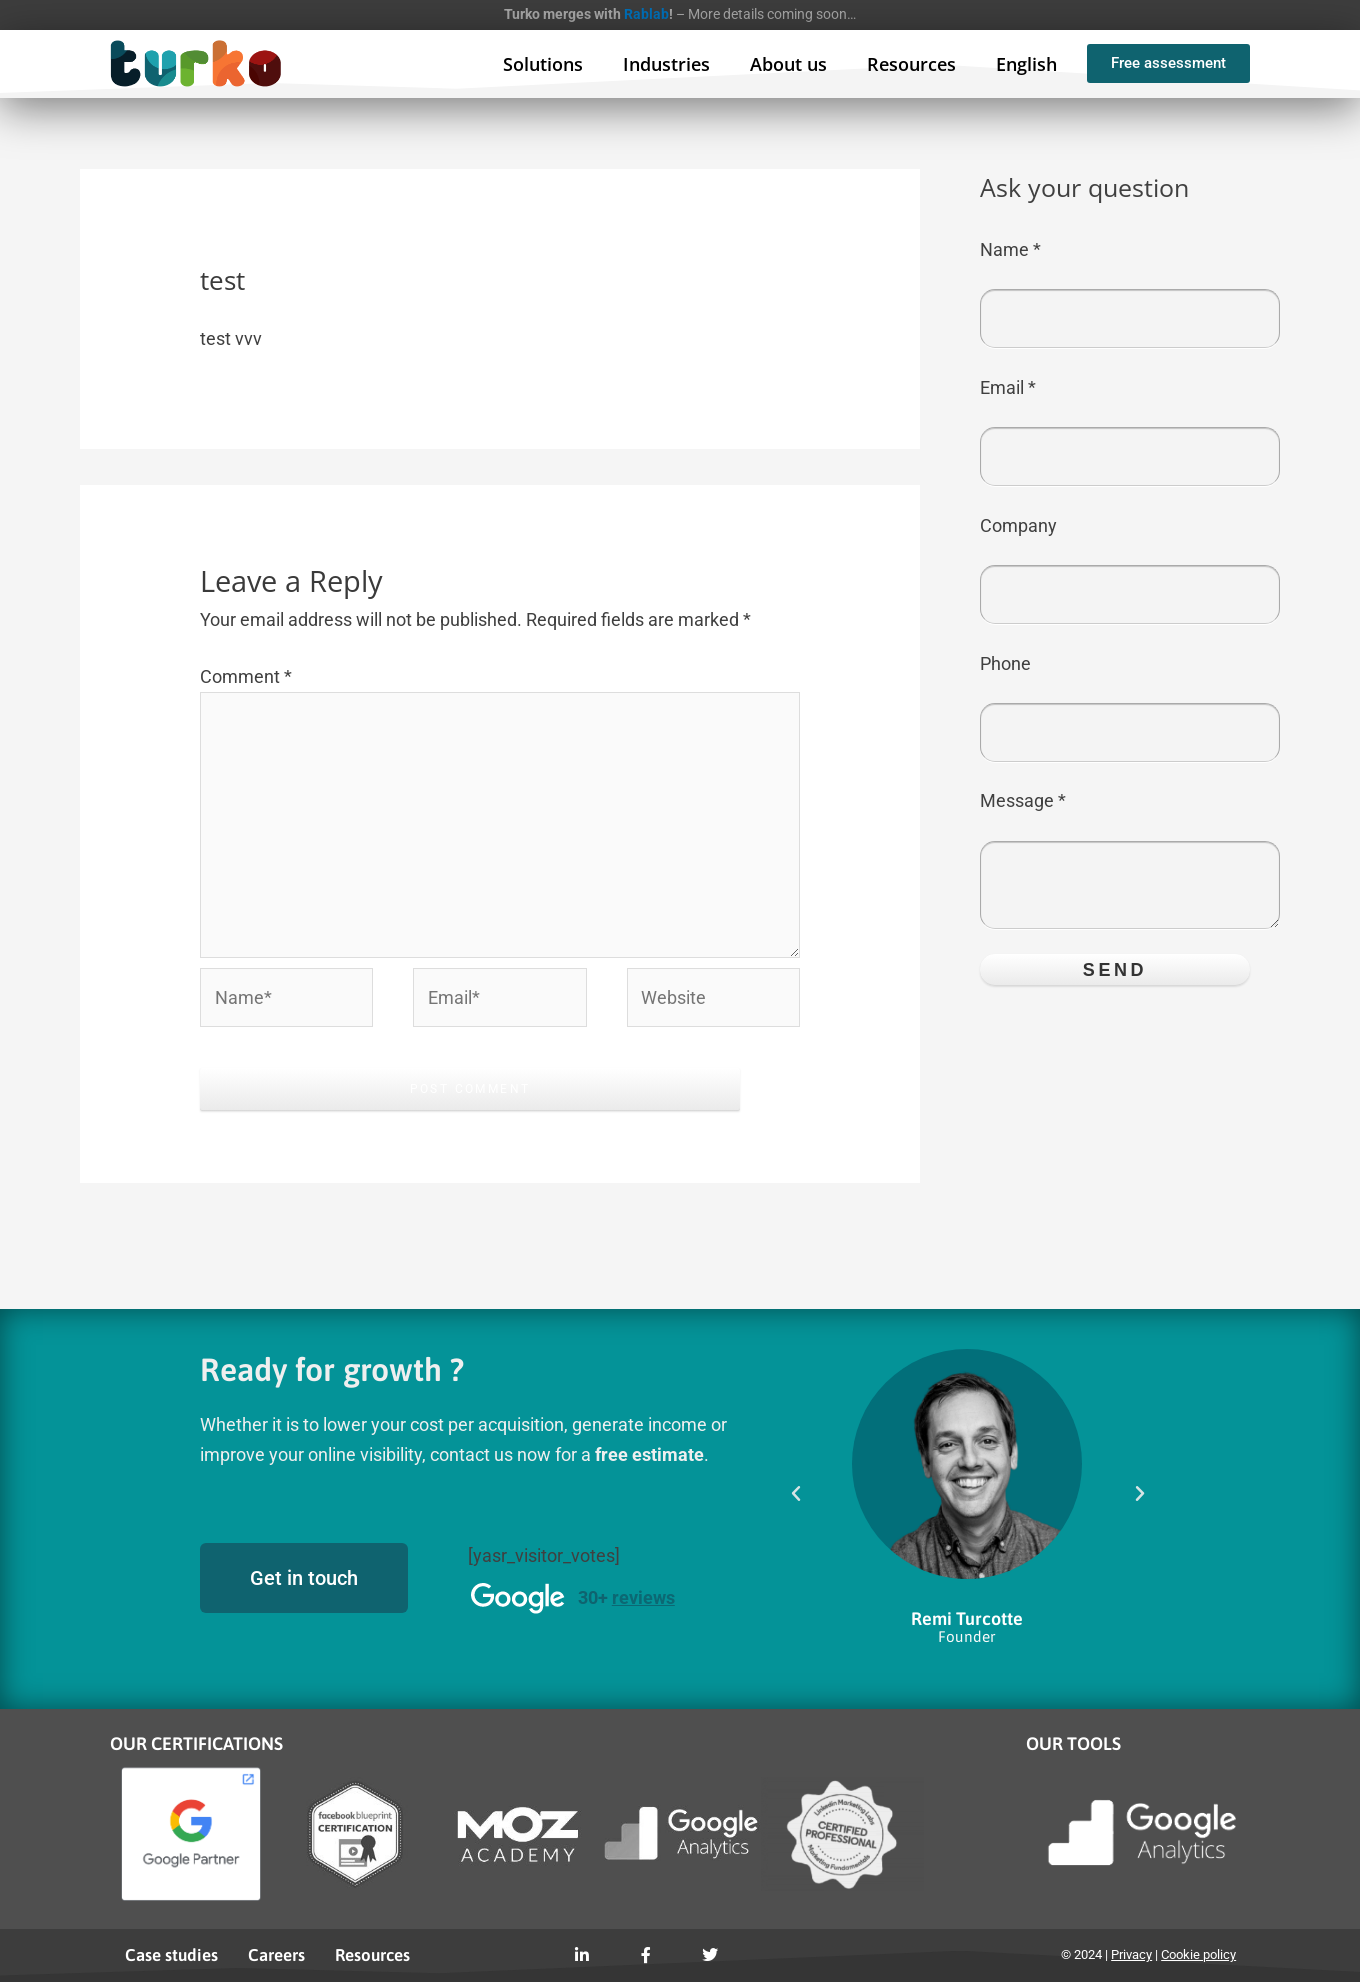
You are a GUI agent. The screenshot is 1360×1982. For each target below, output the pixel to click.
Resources (911, 64)
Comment (246, 676)
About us (788, 64)
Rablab (646, 14)
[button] (796, 1494)
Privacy (1131, 1954)
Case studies (171, 1955)
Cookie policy (1198, 1954)
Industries (666, 64)
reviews (643, 1597)
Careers (276, 1955)
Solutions (543, 64)
